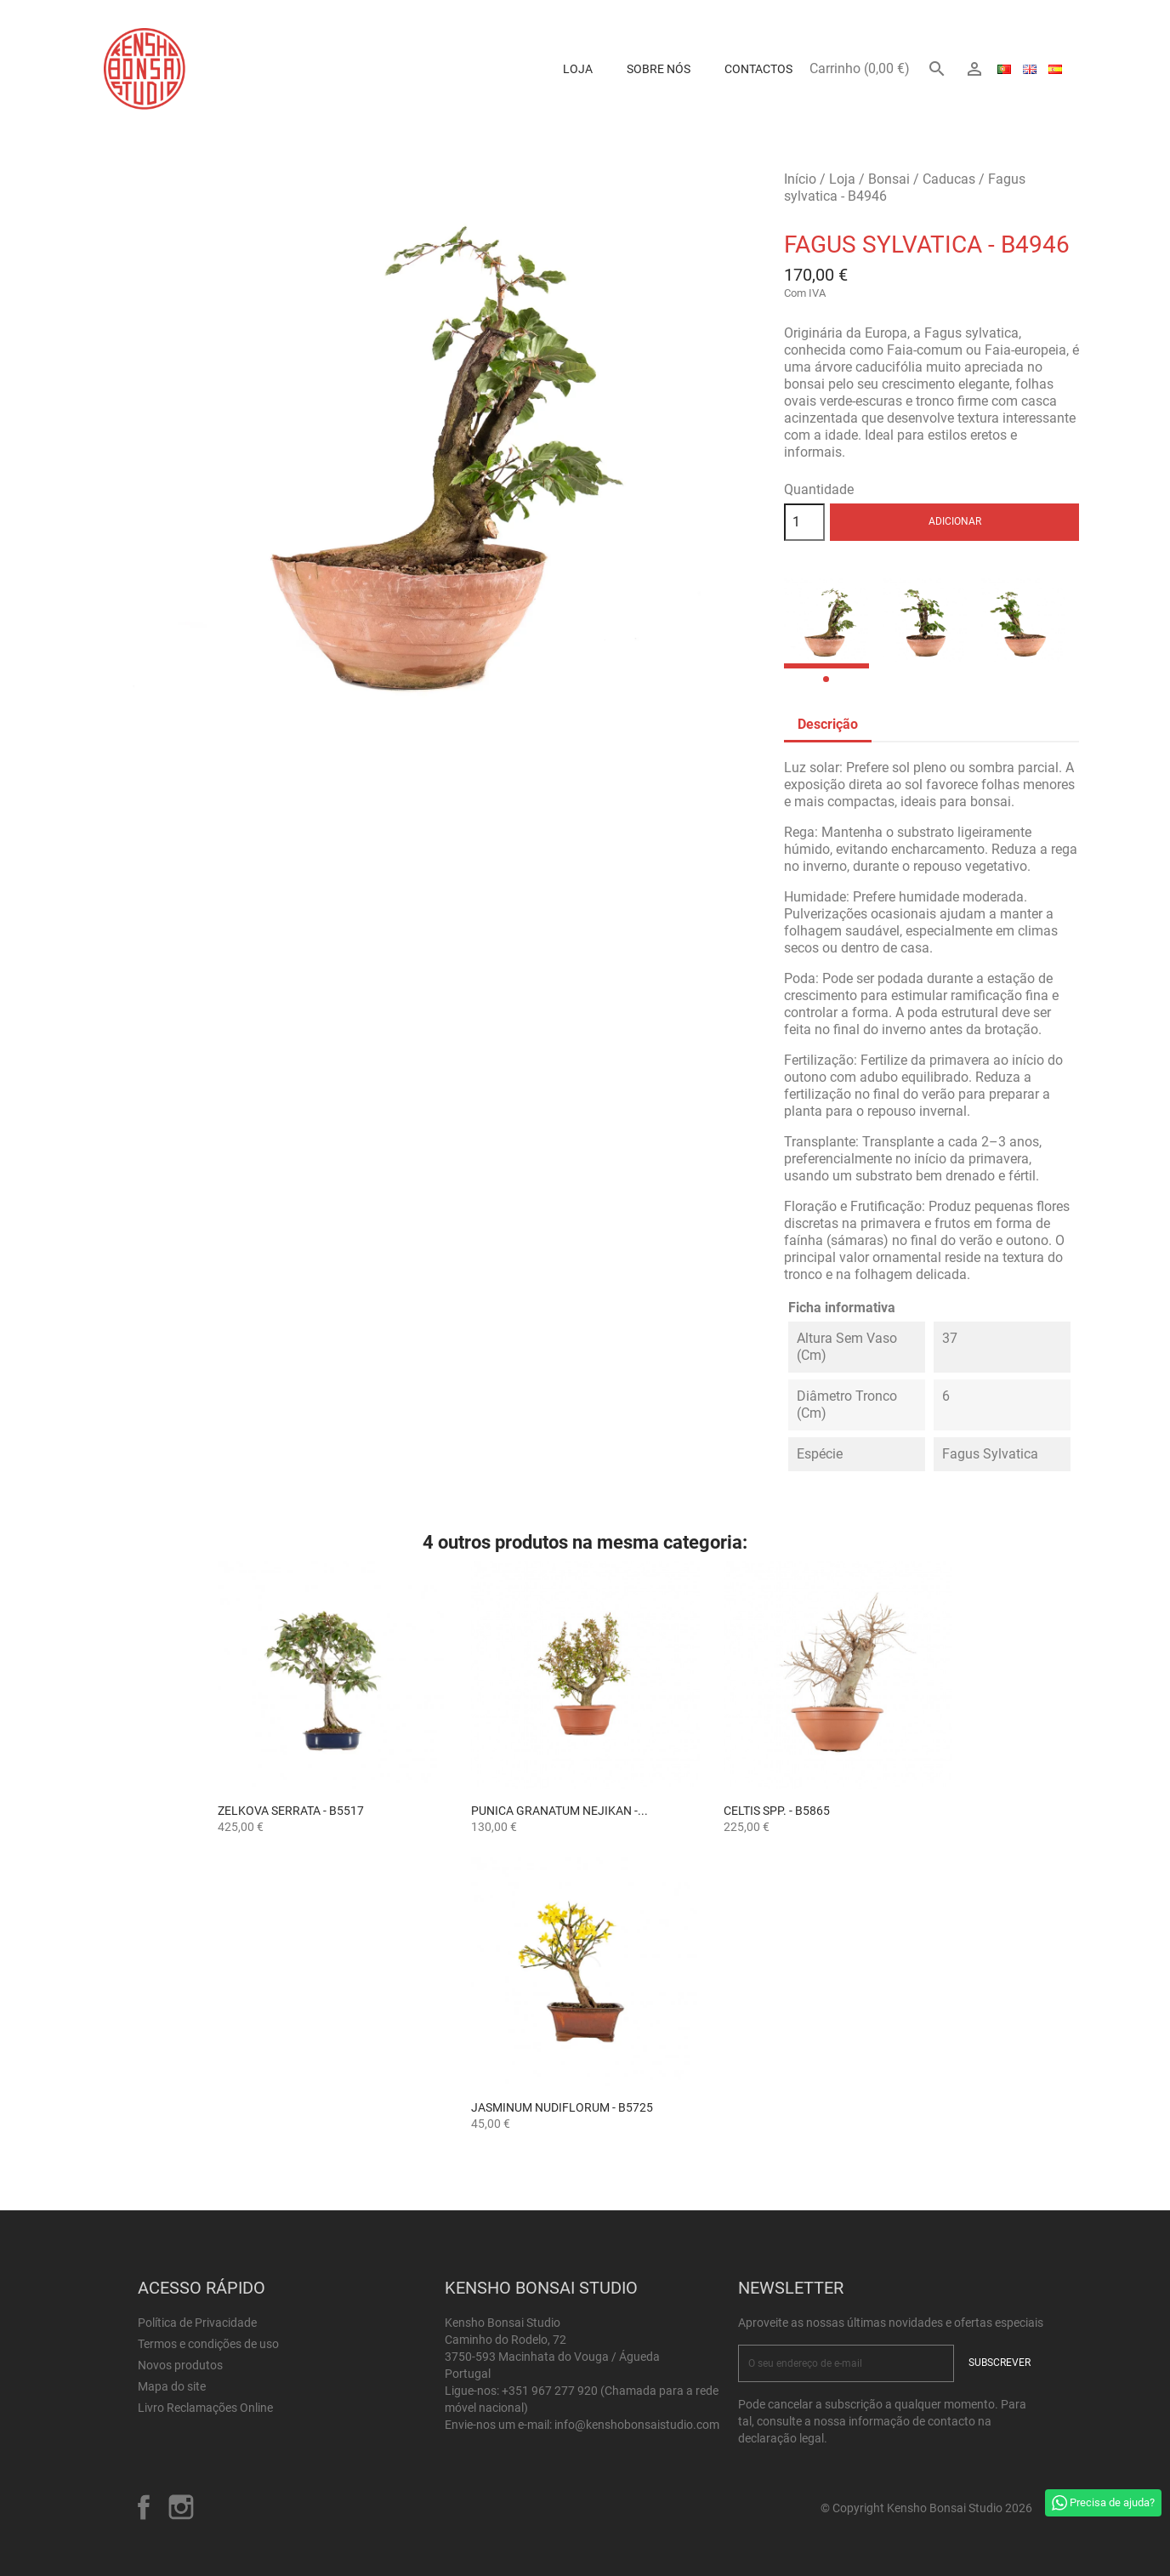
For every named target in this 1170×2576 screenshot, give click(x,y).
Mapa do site (172, 2386)
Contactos (758, 69)
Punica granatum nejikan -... (559, 1810)
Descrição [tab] (828, 724)
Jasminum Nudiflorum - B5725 (562, 2107)
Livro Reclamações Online (205, 2407)
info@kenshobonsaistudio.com (636, 2424)
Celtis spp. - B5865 (777, 1810)
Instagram (181, 2507)
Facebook (144, 2507)
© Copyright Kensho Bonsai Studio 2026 (926, 2508)
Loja (578, 69)
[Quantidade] (804, 522)
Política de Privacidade (197, 2322)
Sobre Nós (658, 69)
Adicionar (955, 521)
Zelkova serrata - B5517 (291, 1810)
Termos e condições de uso (208, 2344)
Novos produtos (180, 2365)
